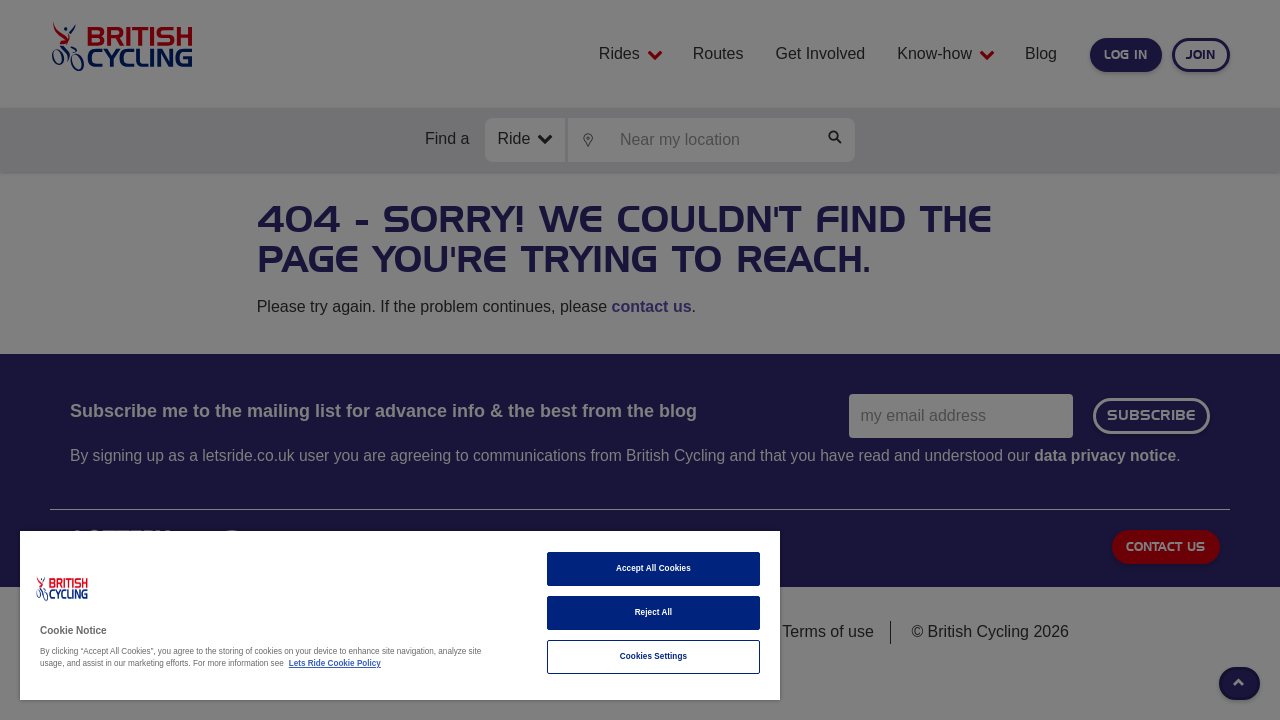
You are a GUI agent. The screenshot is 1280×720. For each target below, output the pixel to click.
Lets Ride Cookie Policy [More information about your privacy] (335, 663)
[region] (391, 615)
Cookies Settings (638, 656)
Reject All (639, 612)
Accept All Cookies (638, 568)
